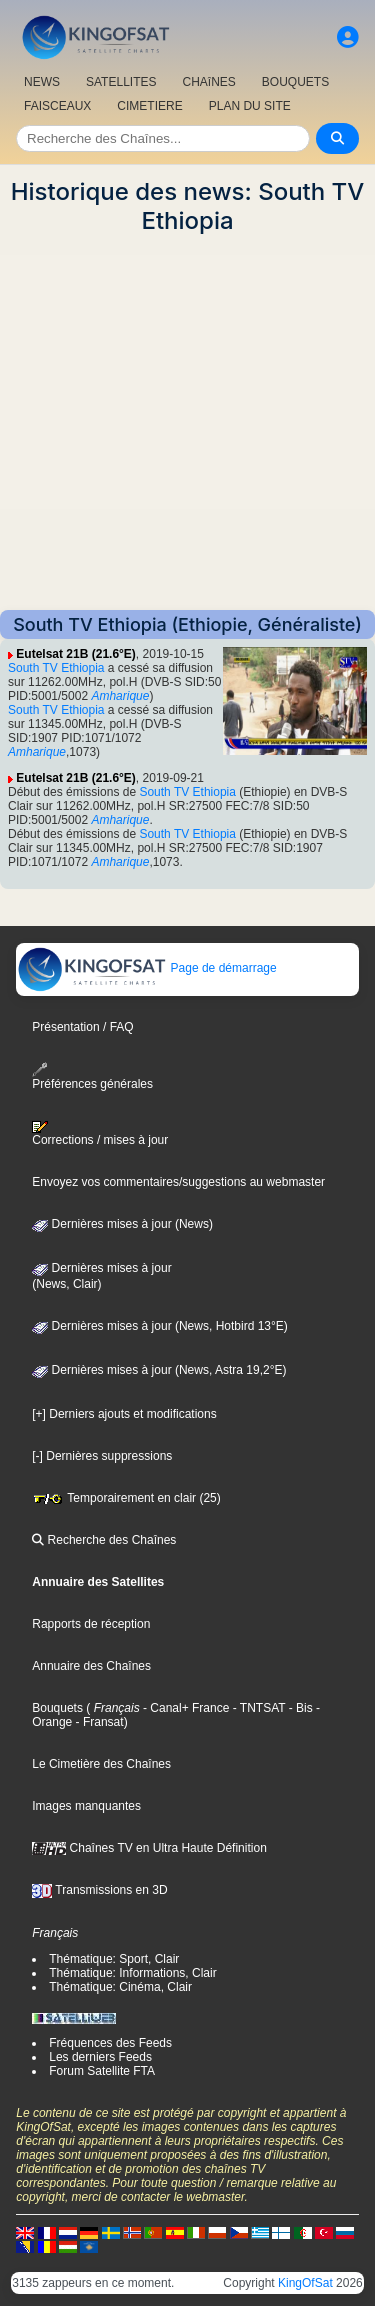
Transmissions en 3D (99, 1890)
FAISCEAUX (57, 106)
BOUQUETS (295, 82)
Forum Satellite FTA (102, 2071)
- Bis (298, 1708)
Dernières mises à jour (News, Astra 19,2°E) (159, 1370)
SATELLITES (121, 82)
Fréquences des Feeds (110, 2043)
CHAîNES (208, 82)
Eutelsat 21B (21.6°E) (76, 654)
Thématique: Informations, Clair (132, 1973)
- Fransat (97, 1722)
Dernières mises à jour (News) (122, 1224)
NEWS (42, 82)
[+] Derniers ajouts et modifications (124, 1414)
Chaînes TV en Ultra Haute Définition (149, 1848)
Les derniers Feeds (100, 2057)
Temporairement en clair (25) (126, 1498)
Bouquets (57, 1708)
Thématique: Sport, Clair (114, 1959)
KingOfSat (305, 2283)
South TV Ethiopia (56, 668)
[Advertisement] (187, 422)
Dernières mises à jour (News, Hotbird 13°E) (160, 1326)
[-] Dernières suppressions (102, 1456)
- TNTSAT (257, 1708)
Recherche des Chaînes (104, 1540)
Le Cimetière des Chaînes (101, 1764)
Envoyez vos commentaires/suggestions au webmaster (178, 1182)
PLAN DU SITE (250, 106)
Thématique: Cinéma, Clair (120, 1987)
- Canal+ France (185, 1708)
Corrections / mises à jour (100, 1134)
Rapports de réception (91, 1624)
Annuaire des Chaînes (91, 1666)
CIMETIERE (149, 106)
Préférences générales (92, 1076)
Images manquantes (86, 1806)
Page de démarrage (146, 968)
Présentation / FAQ (82, 1027)
